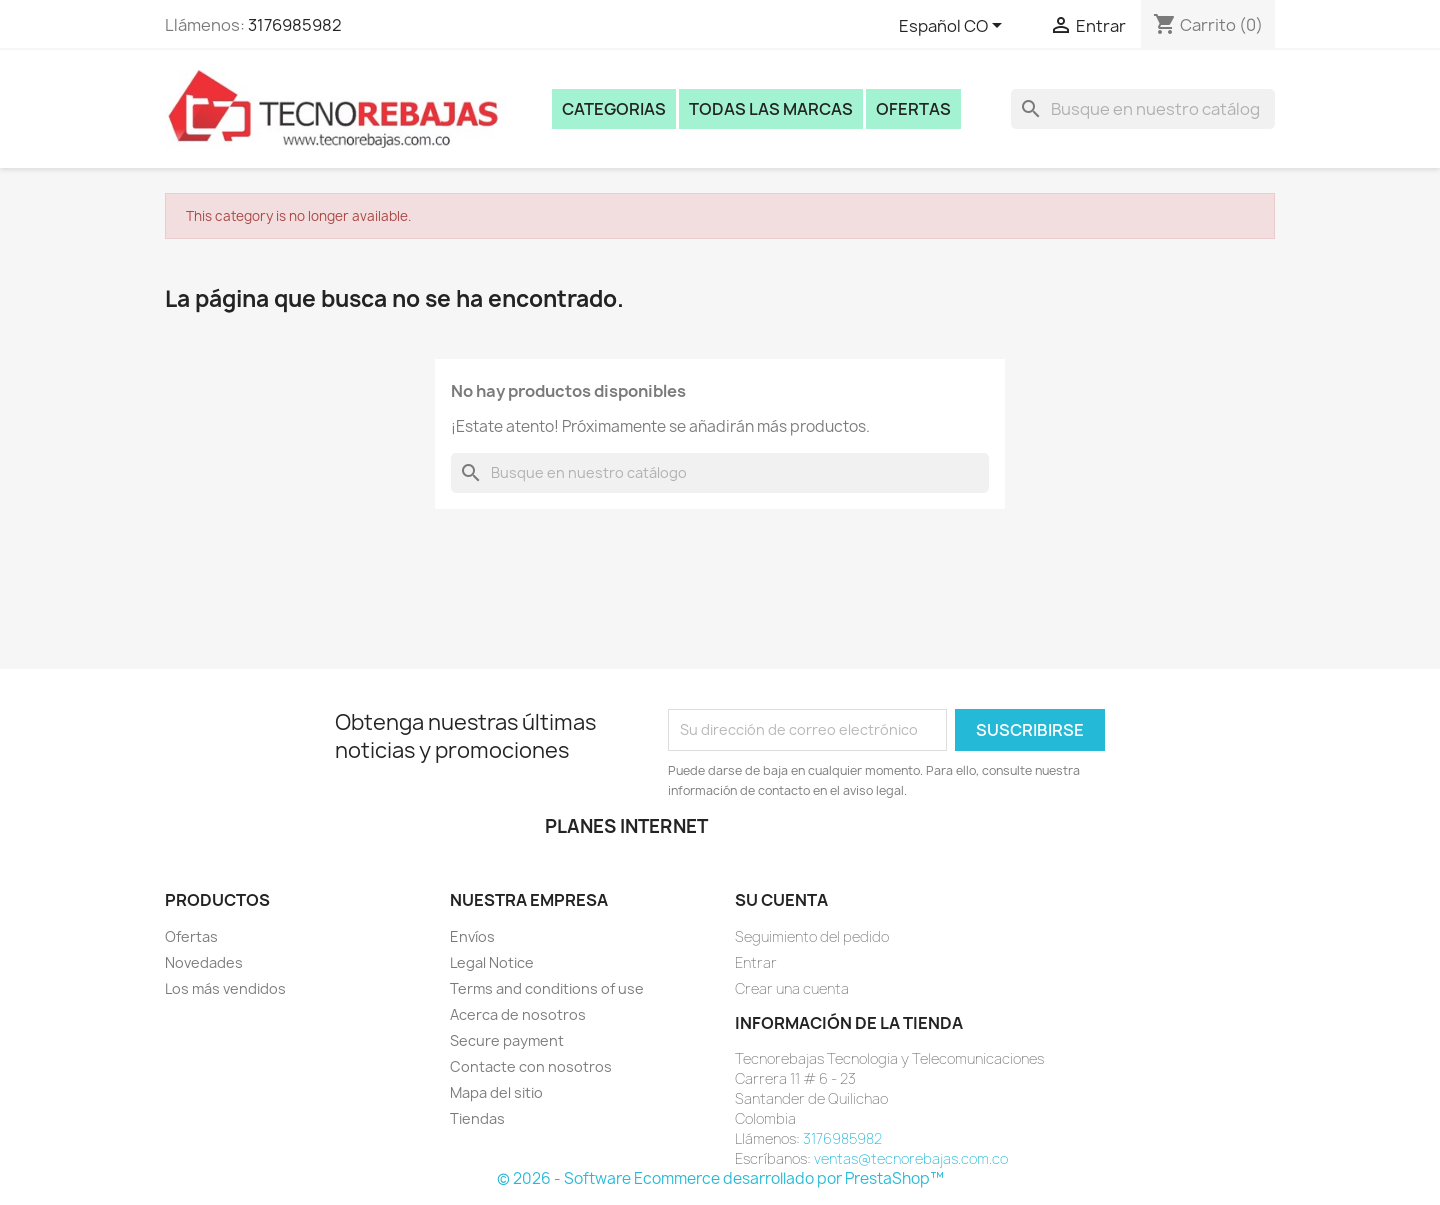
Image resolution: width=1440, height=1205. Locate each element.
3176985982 (295, 25)
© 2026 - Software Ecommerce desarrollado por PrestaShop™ (720, 1178)
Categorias (614, 109)
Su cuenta (781, 900)
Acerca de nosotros (518, 1014)
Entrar (756, 962)
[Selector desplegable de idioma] (954, 27)
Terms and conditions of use (547, 988)
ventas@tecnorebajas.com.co (911, 1158)
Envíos (472, 936)
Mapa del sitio (496, 1092)
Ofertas (913, 109)
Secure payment (507, 1040)
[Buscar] (1143, 109)
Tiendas (477, 1118)
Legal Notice (492, 962)
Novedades (204, 962)
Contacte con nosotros (531, 1066)
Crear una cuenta (792, 988)
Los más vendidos (225, 988)
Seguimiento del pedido (812, 936)
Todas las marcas (771, 109)
